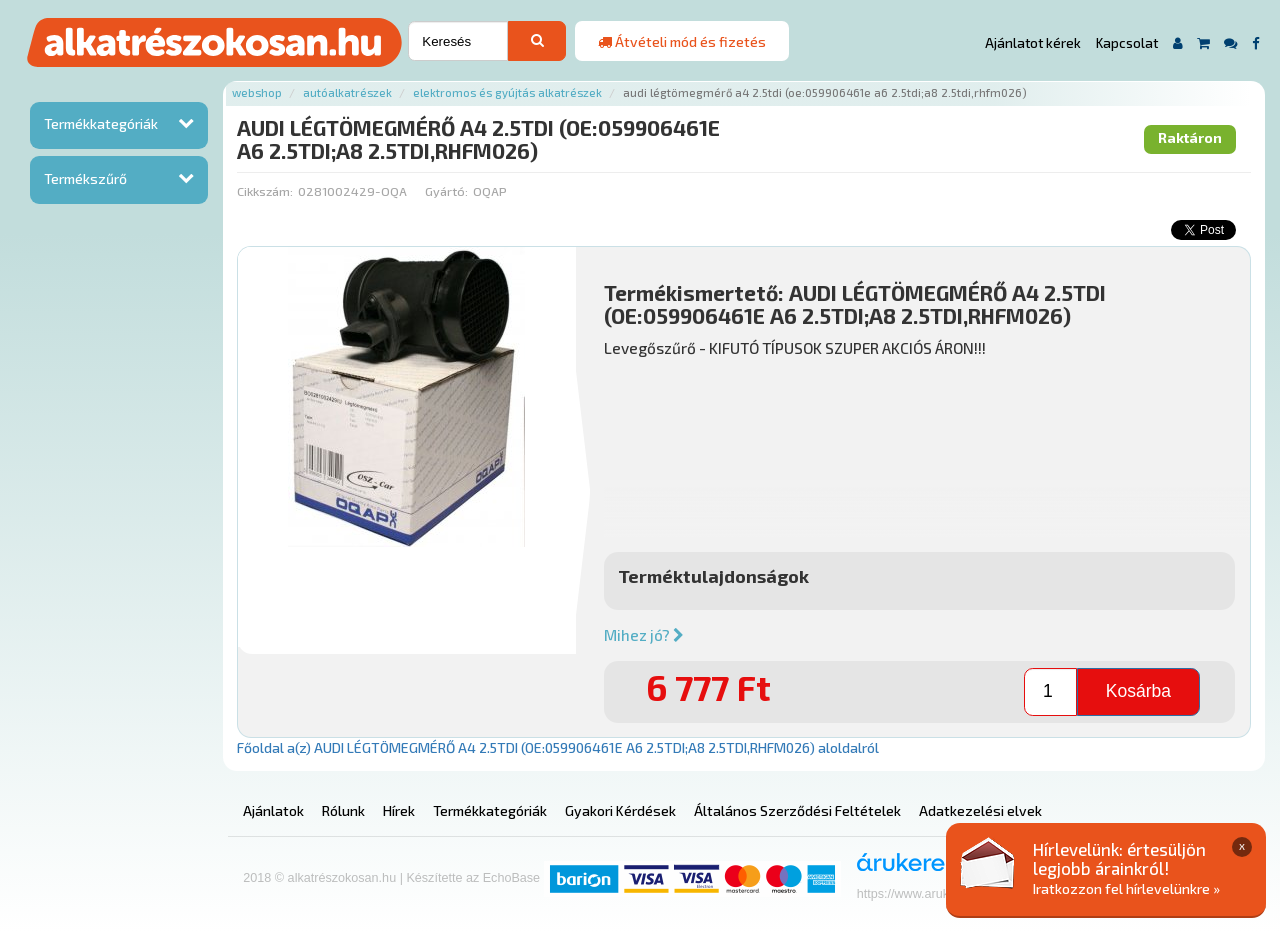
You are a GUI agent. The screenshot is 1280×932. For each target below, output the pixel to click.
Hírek (399, 810)
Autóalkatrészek (347, 92)
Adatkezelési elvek (980, 810)
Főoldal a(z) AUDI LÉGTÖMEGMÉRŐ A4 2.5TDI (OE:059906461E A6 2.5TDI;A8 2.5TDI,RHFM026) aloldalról (558, 747)
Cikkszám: (265, 191)
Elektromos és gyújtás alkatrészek (507, 92)
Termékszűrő (85, 178)
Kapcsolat (1127, 43)
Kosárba (1138, 691)
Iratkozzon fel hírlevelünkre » (1126, 888)
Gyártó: (446, 191)
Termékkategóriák (101, 123)
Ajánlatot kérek (1033, 43)
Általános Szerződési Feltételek (797, 810)
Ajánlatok (273, 810)
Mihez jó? (644, 635)
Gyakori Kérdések (620, 810)
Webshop (257, 92)
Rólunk (343, 810)
